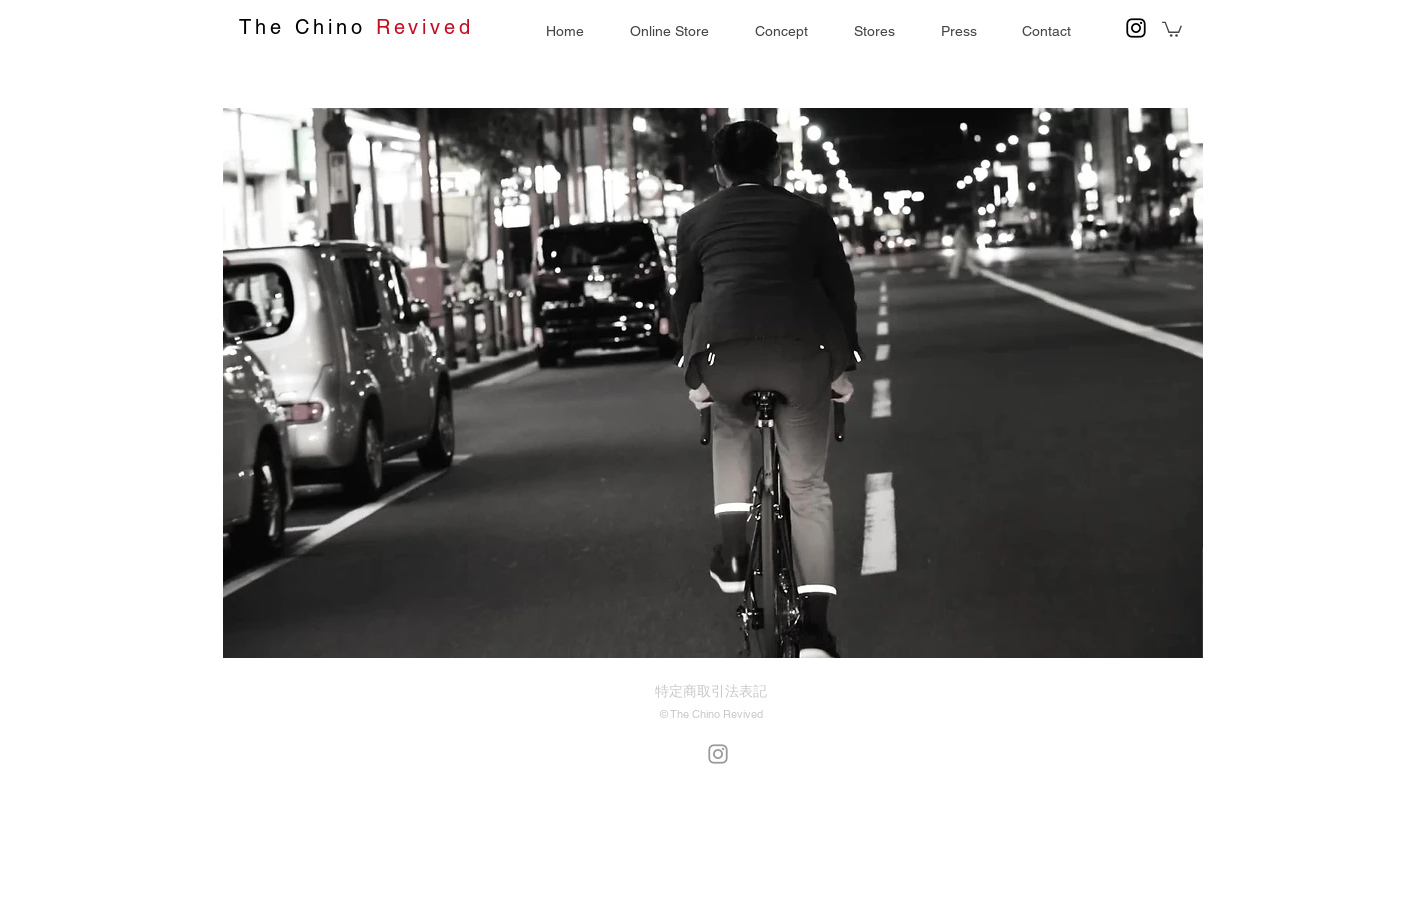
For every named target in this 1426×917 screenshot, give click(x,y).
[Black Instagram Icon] (1136, 28)
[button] (958, 31)
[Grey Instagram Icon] (718, 754)
